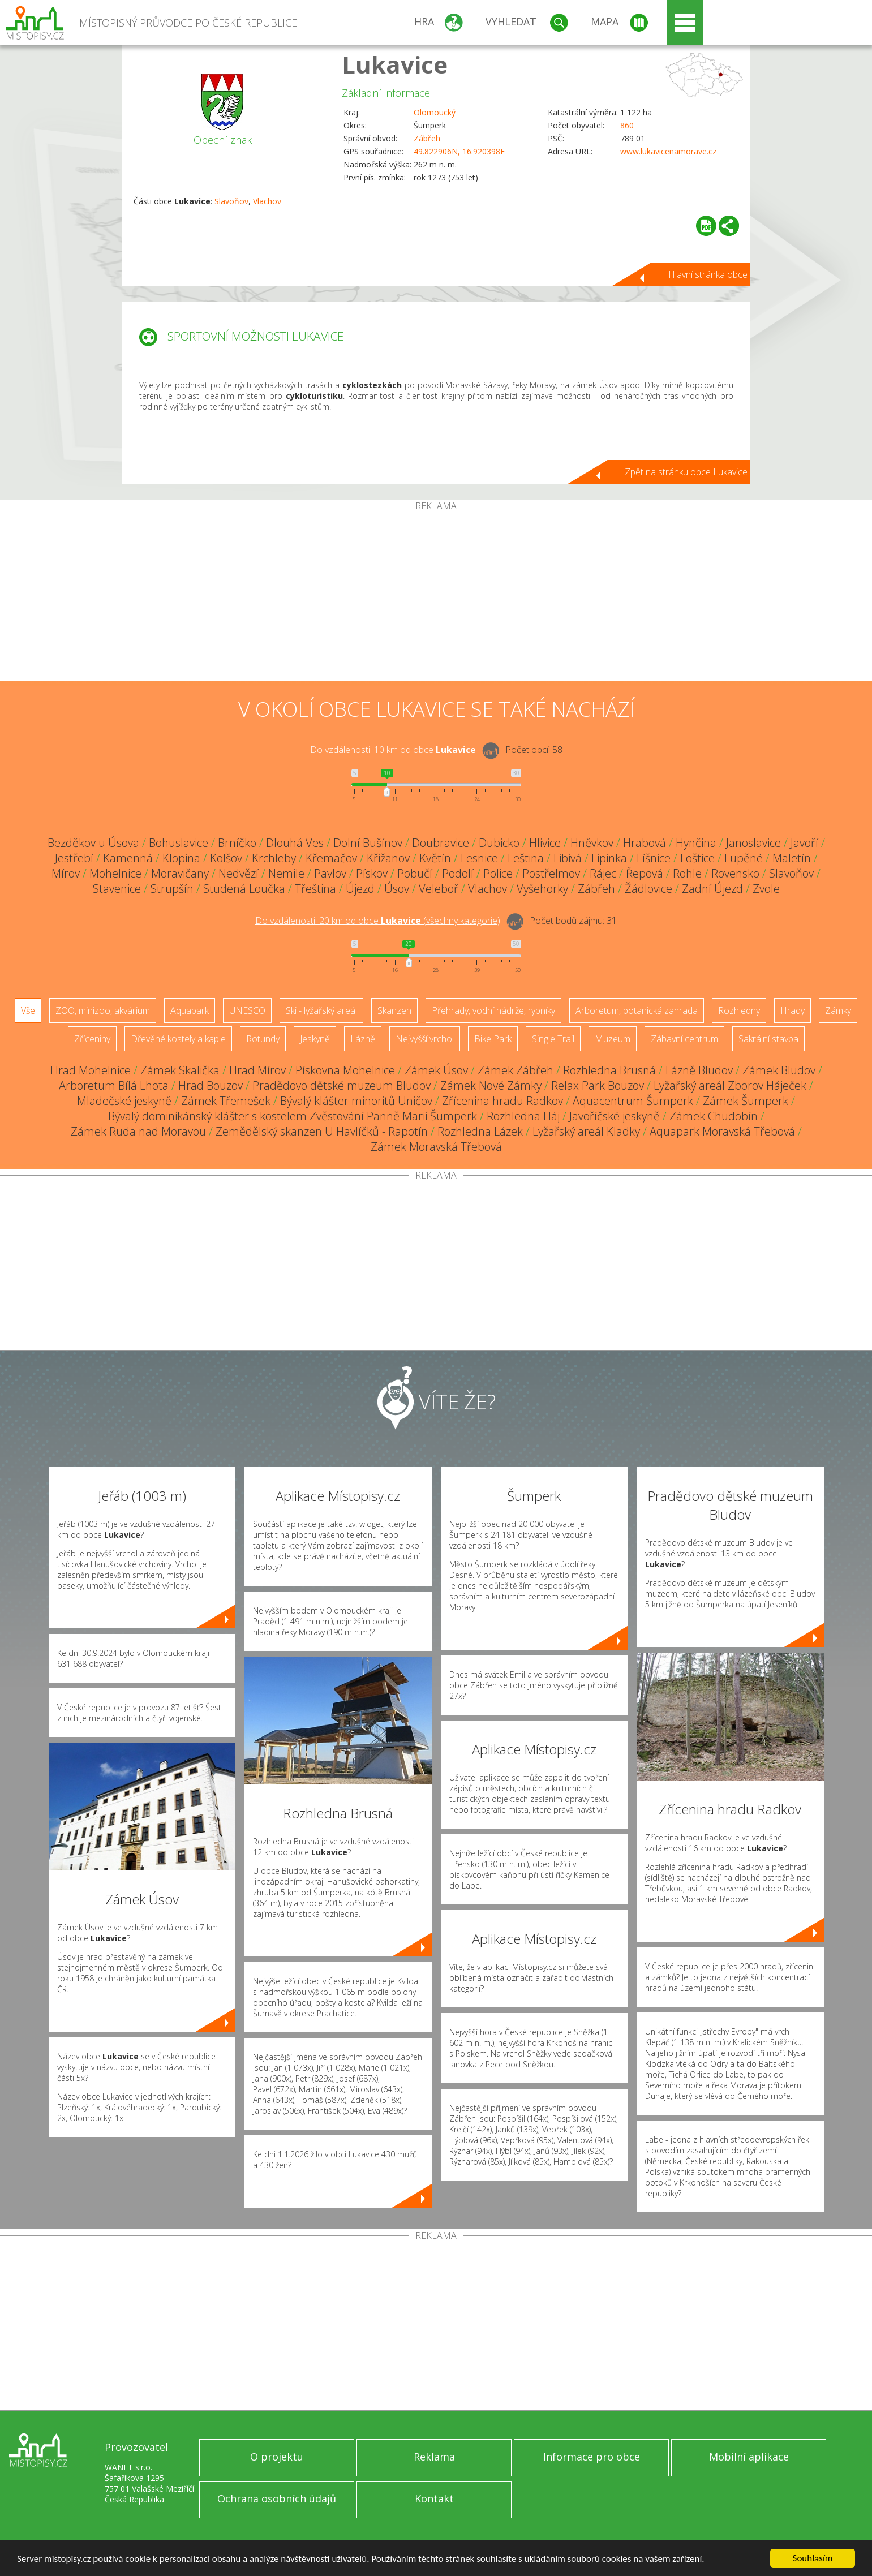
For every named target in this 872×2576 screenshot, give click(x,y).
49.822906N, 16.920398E (459, 151)
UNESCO (247, 1010)
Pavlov (330, 873)
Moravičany (180, 873)
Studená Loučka (244, 888)
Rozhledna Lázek (480, 1131)
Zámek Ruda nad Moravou (138, 1131)
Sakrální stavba (768, 1039)
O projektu (276, 2456)
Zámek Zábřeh (515, 1070)
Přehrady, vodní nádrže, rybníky (493, 1010)
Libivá (567, 858)
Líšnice (654, 858)
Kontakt (434, 2498)
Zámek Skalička (180, 1070)
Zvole (766, 888)
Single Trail (553, 1039)
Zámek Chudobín (713, 1116)
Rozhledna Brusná (609, 1070)
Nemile (286, 873)
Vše (28, 1010)
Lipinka (609, 858)
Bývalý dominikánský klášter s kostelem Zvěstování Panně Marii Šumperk (292, 1116)
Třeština (315, 888)
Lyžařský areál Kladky (586, 1131)
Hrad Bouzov (210, 1085)
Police (498, 873)
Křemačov (331, 858)
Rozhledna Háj (523, 1116)
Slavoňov (231, 201)
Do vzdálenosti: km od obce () (377, 920)
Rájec (603, 873)
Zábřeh (427, 138)
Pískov (372, 873)
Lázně (362, 1039)
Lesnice (479, 858)
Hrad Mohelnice (90, 1070)
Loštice (697, 858)
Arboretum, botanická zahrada (636, 1010)
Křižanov (388, 858)
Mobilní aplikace (749, 2456)
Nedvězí (238, 873)
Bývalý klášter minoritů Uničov (356, 1100)
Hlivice (545, 842)
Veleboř (438, 888)
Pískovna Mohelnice (345, 1070)
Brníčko (237, 842)
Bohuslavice (178, 842)
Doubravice (440, 842)
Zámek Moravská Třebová (436, 1146)
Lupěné (743, 858)
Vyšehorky (542, 888)
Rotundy (263, 1039)
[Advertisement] (436, 596)
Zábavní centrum (684, 1039)
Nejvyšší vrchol (425, 1039)
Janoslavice (753, 842)
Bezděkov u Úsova (93, 842)
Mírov (65, 873)
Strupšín (172, 888)
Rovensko (735, 873)
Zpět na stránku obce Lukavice (686, 472)
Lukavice (395, 64)
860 (627, 125)
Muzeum (612, 1039)
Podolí (458, 873)
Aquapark (189, 1010)
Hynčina (696, 842)
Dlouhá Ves (295, 842)
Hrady (792, 1010)
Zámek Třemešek (225, 1100)
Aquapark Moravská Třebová (722, 1131)
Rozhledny (739, 1010)
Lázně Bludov (699, 1070)
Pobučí (414, 873)
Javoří (804, 842)
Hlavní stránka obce (708, 274)
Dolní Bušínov (367, 842)
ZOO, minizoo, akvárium (102, 1010)
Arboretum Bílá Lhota (114, 1085)
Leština (526, 858)
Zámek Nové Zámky (491, 1085)
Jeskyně (315, 1039)
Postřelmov (551, 873)
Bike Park (493, 1039)
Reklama (434, 2456)
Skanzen (394, 1010)
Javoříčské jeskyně (614, 1116)
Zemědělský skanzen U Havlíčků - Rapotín (322, 1131)
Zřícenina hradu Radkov (502, 1100)
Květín (435, 858)
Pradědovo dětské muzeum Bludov (341, 1085)
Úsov (396, 888)
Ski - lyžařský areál (321, 1010)
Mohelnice (115, 873)
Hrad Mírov (257, 1070)
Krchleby (274, 858)
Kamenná (128, 858)
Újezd (360, 888)
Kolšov (226, 858)
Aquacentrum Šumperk (633, 1100)
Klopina (181, 858)
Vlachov (267, 201)
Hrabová (644, 842)
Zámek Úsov (436, 1070)
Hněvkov (591, 842)
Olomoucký (435, 112)
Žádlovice (648, 888)
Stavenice (117, 888)
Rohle (687, 873)
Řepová (644, 873)
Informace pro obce (591, 2456)
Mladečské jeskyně (124, 1100)
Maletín (791, 858)
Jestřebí (74, 858)
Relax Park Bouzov (597, 1085)
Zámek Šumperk (745, 1100)
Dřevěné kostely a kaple (178, 1039)
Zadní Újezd (712, 888)
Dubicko (499, 842)
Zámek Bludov (778, 1070)
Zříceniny (92, 1039)
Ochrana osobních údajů (276, 2498)
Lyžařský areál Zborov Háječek (730, 1085)
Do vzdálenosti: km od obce (393, 749)
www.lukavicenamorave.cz (668, 151)
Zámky (838, 1010)
